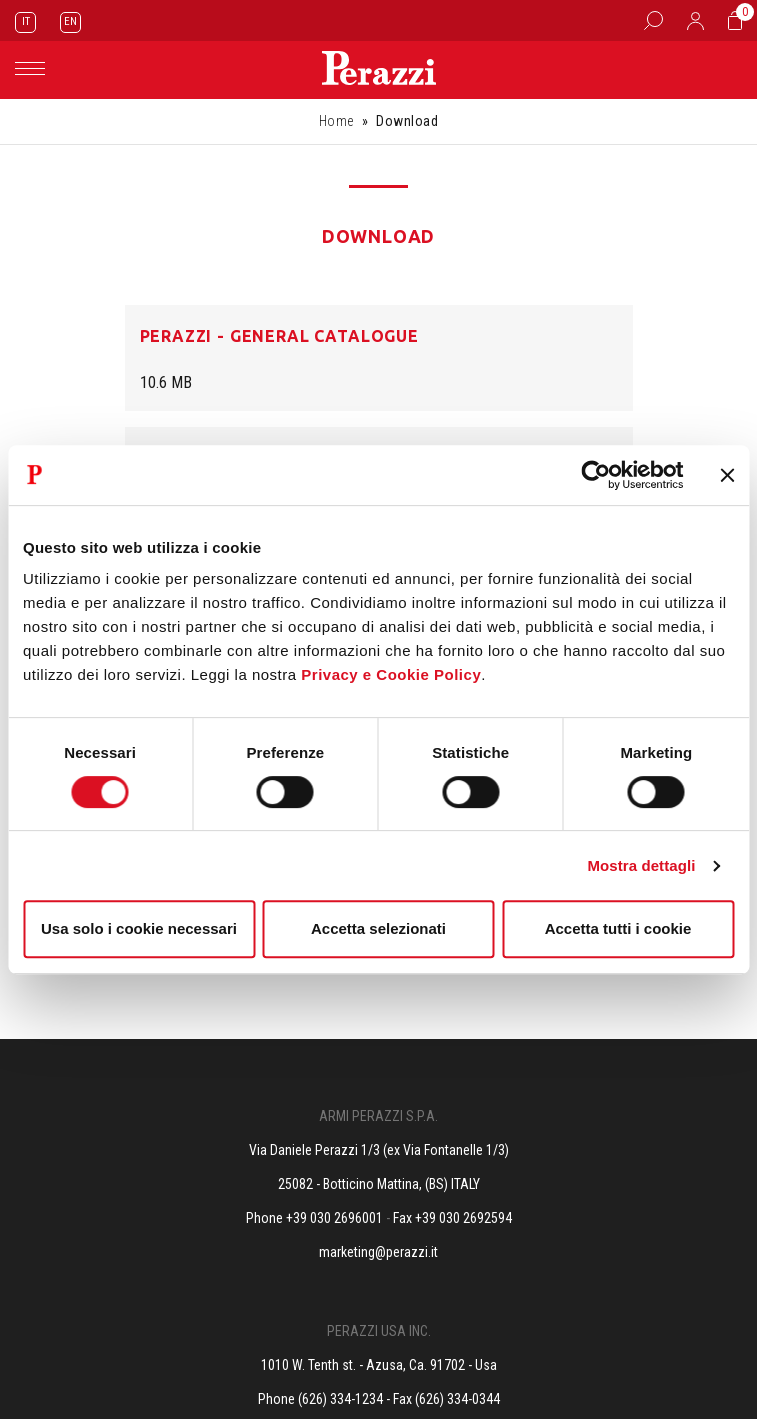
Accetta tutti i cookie (618, 928)
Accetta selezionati (378, 928)
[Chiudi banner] (727, 475)
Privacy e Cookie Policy (391, 674)
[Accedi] (695, 20)
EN (70, 21)
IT (26, 21)
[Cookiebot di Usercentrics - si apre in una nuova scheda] (595, 475)
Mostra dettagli (641, 865)
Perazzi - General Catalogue (279, 336)
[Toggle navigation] (30, 68)
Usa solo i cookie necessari (139, 928)
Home (336, 121)
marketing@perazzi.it (378, 1252)
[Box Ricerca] (653, 20)
